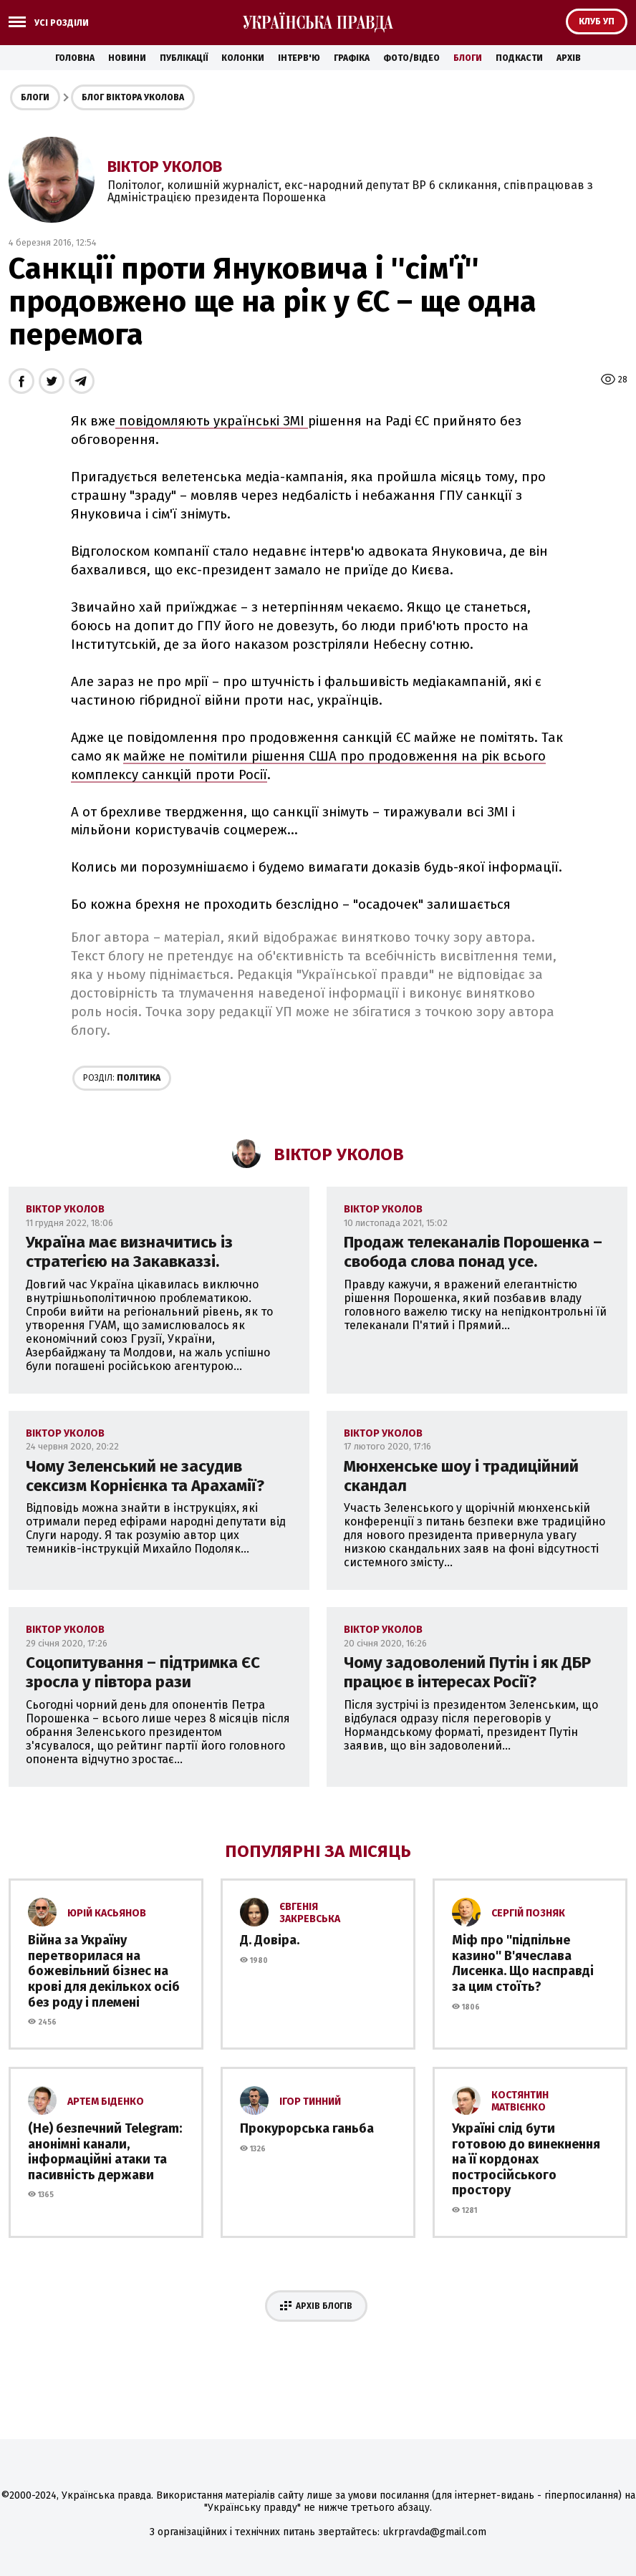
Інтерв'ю (299, 58)
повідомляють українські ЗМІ (211, 421)
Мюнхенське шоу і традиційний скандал (461, 1476)
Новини (127, 58)
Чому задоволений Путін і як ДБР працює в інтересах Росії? (467, 1672)
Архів (568, 58)
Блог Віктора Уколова (133, 97)
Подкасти (519, 58)
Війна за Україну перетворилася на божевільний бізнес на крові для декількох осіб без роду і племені (104, 1971)
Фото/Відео (411, 58)
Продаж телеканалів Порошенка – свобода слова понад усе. (473, 1251)
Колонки (242, 58)
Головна (75, 58)
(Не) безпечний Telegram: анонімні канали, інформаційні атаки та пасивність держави (105, 2152)
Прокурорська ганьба (307, 2128)
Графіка (352, 58)
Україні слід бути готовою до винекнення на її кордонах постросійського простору (526, 2159)
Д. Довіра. (269, 1940)
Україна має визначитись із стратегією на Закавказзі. (129, 1251)
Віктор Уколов (164, 166)
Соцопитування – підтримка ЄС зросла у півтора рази (143, 1672)
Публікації (184, 58)
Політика (121, 1078)
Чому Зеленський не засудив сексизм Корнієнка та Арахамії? (145, 1476)
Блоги (467, 58)
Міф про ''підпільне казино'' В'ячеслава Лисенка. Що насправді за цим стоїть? (523, 1963)
